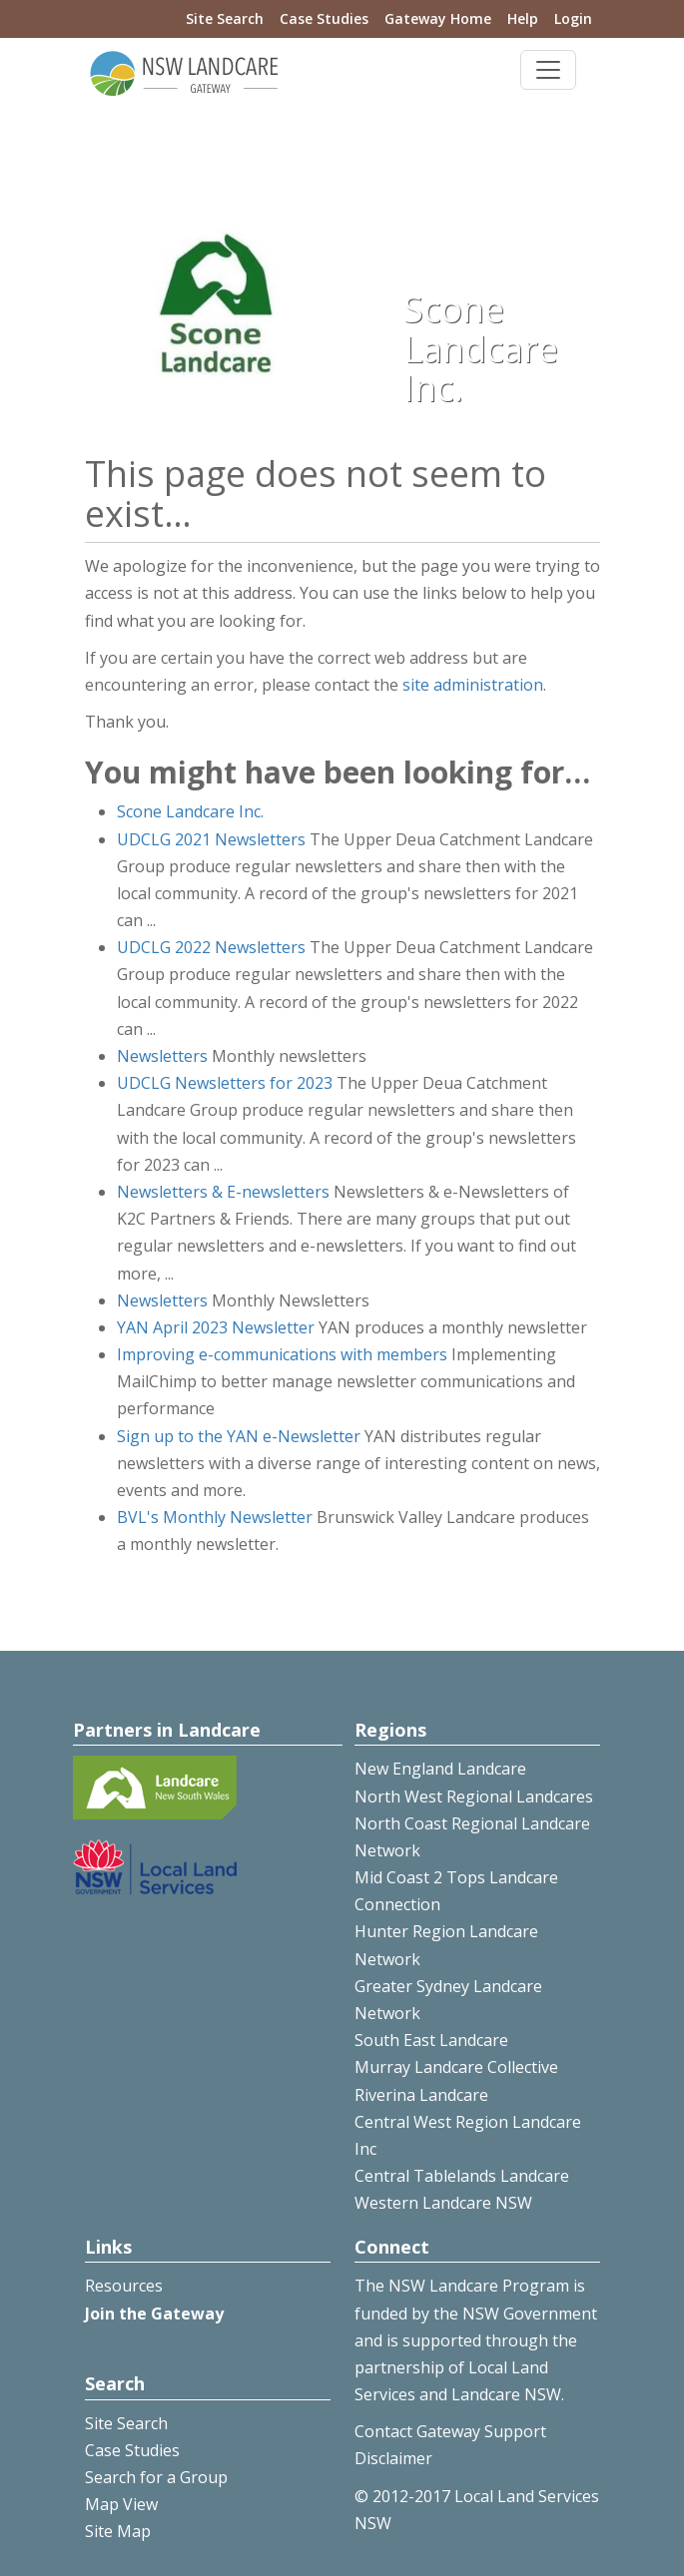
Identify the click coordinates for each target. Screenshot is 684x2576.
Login (573, 18)
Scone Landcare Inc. (190, 811)
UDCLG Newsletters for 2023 (225, 1083)
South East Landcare (431, 2040)
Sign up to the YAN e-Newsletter (238, 1436)
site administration (472, 685)
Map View (121, 2504)
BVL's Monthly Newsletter (215, 1517)
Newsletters (162, 1056)
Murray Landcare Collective (456, 2067)
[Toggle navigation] (548, 70)
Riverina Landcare (421, 2095)
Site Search (225, 18)
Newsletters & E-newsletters (223, 1192)
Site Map (118, 2531)
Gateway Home (437, 18)
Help (522, 18)
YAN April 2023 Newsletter (216, 1327)
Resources (124, 2286)
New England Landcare (440, 1769)
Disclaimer (393, 2458)
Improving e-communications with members (282, 1354)
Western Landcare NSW (443, 2203)
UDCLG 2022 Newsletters (211, 947)
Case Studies (324, 18)
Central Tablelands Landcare (461, 2176)
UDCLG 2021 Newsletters (211, 839)
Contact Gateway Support (450, 2431)
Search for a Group (156, 2477)
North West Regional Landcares (473, 1796)
